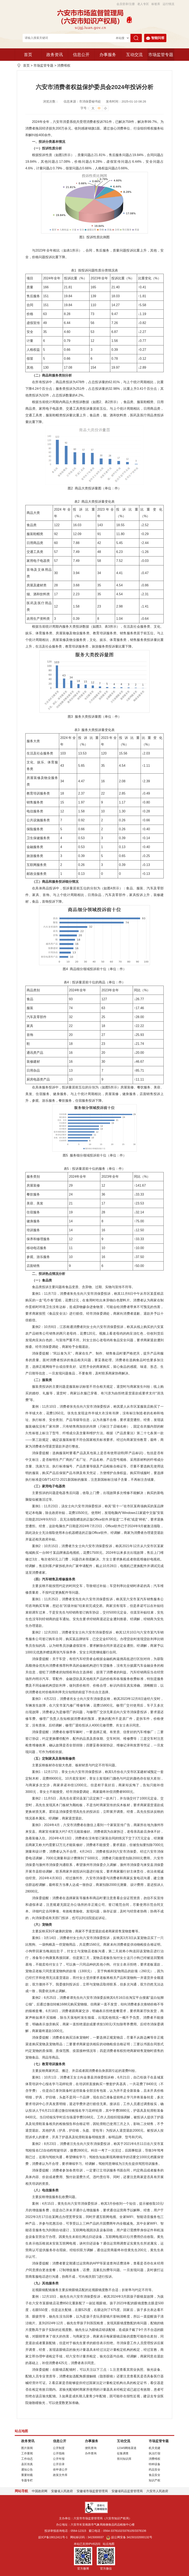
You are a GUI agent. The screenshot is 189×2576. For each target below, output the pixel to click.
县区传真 (27, 2464)
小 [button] (105, 108)
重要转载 (27, 2475)
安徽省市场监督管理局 (92, 2491)
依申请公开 (60, 2469)
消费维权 (63, 65)
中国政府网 (39, 2491)
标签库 (155, 4)
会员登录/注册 (126, 4)
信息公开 (81, 54)
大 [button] (92, 108)
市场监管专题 (160, 54)
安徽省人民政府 (62, 2491)
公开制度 (59, 2448)
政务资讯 (54, 54)
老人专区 (143, 4)
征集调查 (123, 2453)
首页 (28, 54)
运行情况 (168, 4)
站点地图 (108, 2543)
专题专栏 (27, 2480)
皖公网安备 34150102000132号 (129, 2537)
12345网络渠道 (127, 2448)
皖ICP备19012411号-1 (53, 2537)
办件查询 (91, 2453)
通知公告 (27, 2469)
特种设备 (154, 2464)
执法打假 (154, 2453)
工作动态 (27, 2458)
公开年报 (59, 2458)
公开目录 (59, 2464)
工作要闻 (27, 2453)
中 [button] (99, 108)
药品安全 (154, 2469)
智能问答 (155, 38)
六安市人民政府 (157, 2491)
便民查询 (91, 2448)
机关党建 (154, 2448)
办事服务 (107, 54)
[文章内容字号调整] (94, 108)
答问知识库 (124, 2458)
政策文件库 (60, 2475)
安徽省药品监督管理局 (127, 2491)
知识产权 (154, 2480)
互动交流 (134, 54)
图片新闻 (27, 2448)
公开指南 (59, 2453)
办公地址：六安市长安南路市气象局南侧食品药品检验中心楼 (95, 2524)
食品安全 (154, 2475)
